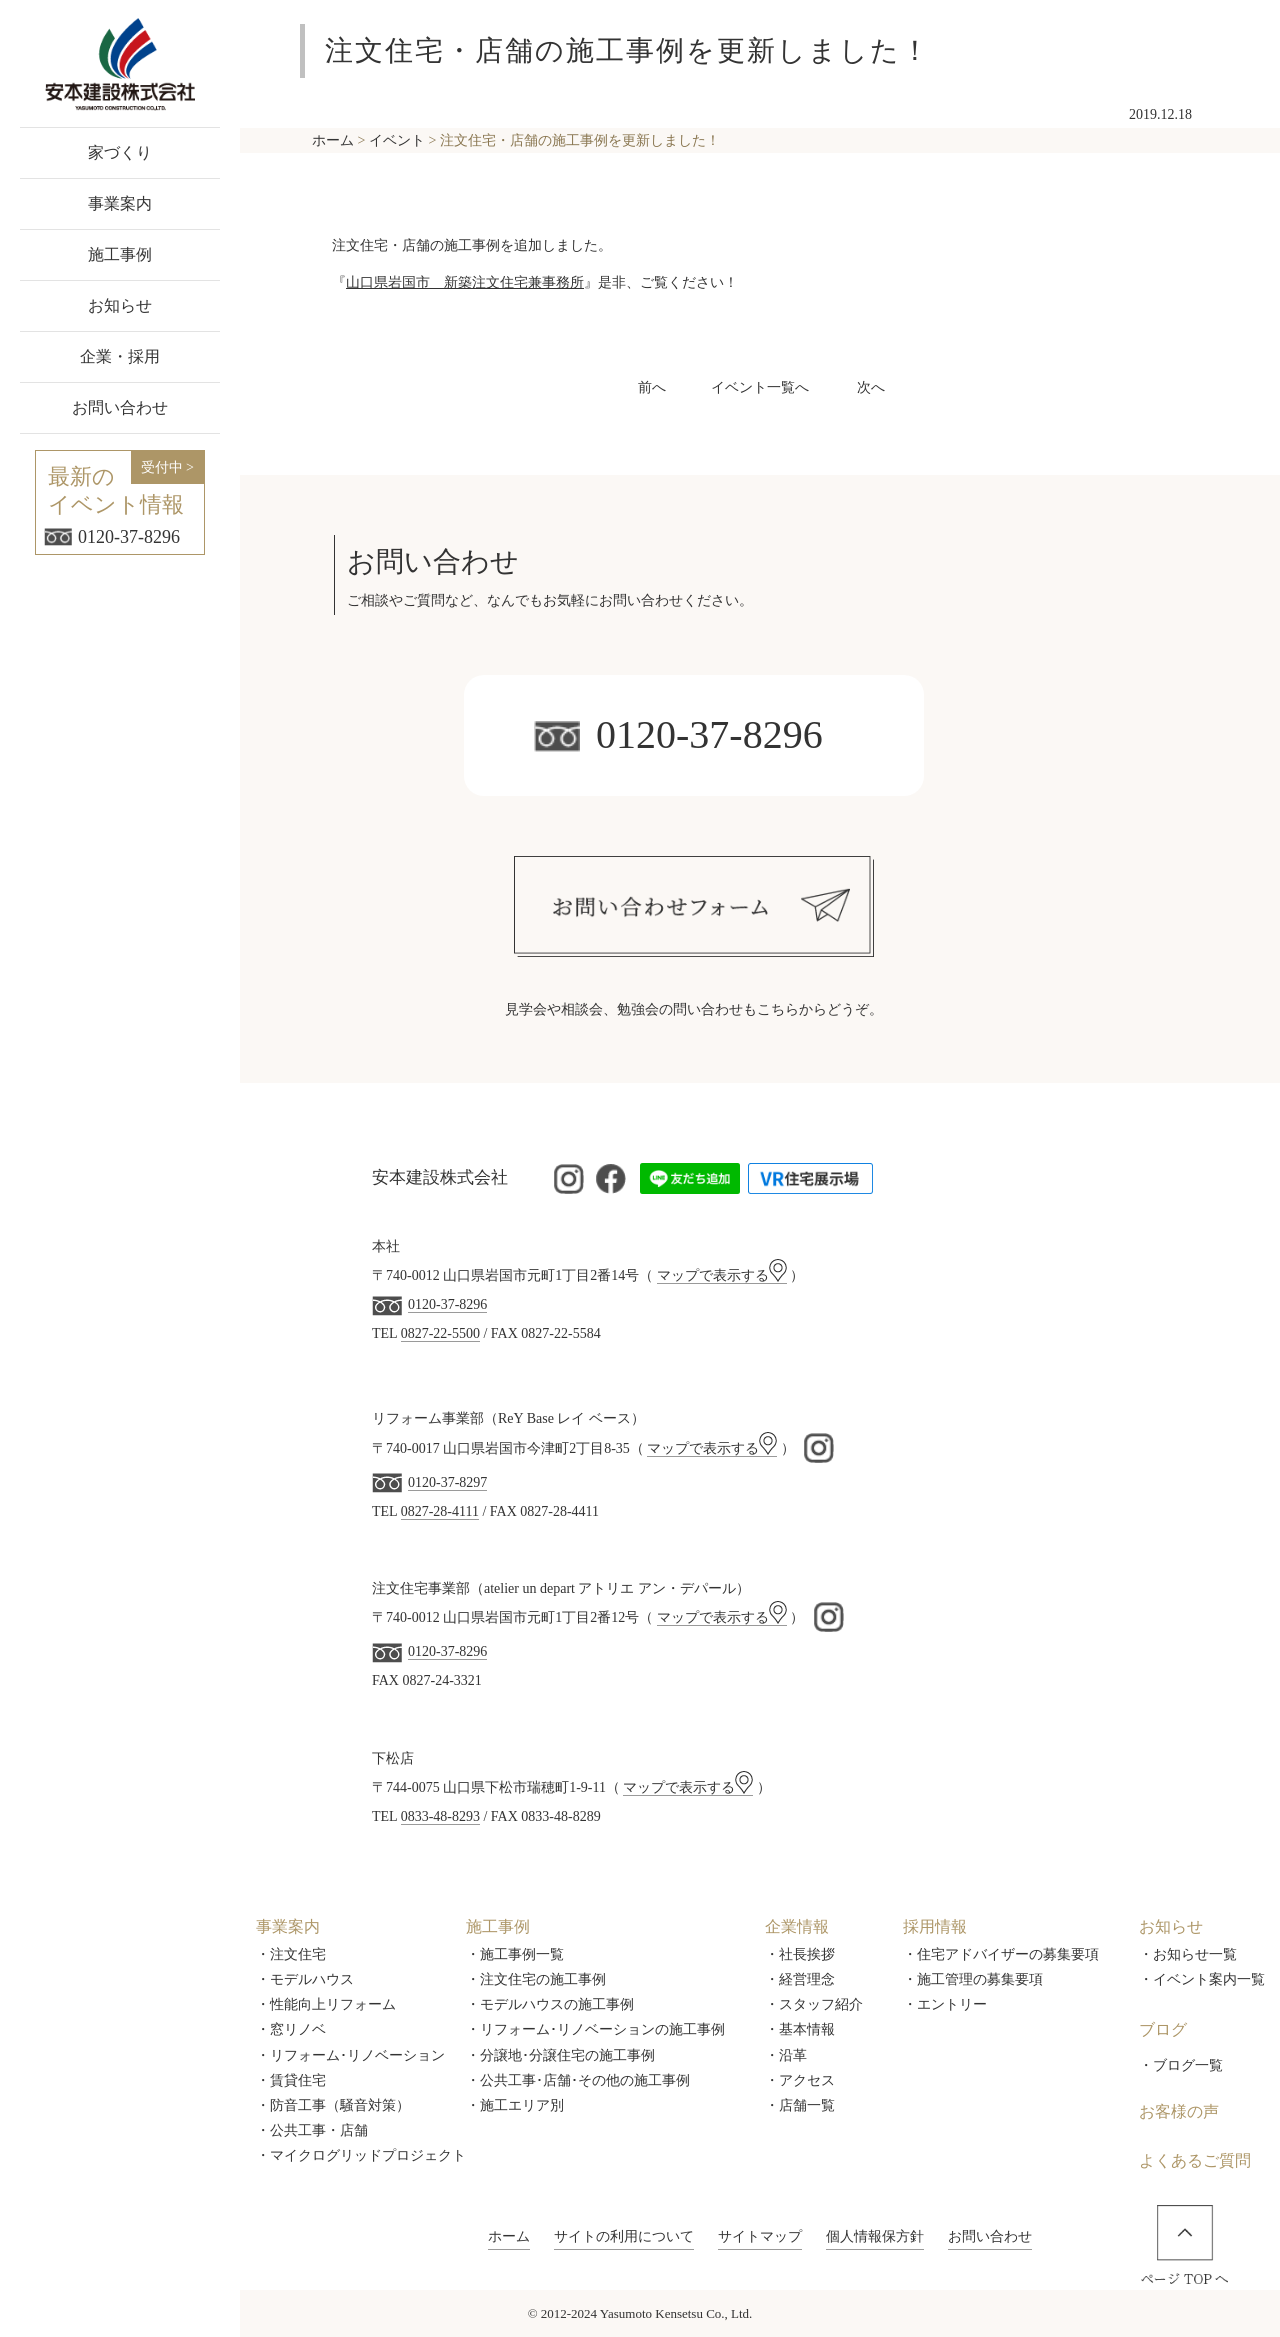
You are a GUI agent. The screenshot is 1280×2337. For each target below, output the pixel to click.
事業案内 (120, 203)
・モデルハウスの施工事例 (550, 2004)
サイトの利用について (624, 2236)
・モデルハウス (305, 1979)
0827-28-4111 (440, 1511)
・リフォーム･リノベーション (350, 2055)
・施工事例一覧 (515, 1954)
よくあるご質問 (1195, 2160)
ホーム (509, 2236)
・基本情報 (800, 2029)
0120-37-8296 (112, 537)
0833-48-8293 (440, 1816)
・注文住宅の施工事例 (536, 1979)
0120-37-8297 (447, 1482)
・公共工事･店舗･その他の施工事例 (578, 2080)
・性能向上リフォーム (326, 2004)
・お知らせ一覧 (1188, 1954)
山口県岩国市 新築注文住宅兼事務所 (465, 282)
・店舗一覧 (800, 2105)
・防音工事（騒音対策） (333, 2105)
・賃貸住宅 (291, 2080)
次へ (871, 387)
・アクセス (800, 2080)
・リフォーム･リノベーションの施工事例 (595, 2029)
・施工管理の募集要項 (973, 1979)
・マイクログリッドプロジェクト (361, 2155)
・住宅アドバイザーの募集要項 (1001, 1954)
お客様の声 (1179, 2111)
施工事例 (120, 254)
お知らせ (120, 305)
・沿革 (786, 2055)
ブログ (1163, 2029)
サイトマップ (760, 2236)
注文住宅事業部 (421, 1588)
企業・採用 (120, 356)
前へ (652, 387)
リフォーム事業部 (428, 1418)
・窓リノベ (291, 2029)
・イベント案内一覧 (1202, 1979)
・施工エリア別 (515, 2105)
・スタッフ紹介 (814, 2004)
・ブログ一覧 (1181, 2065)
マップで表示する (722, 1275)
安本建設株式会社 (440, 1177)
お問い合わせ (120, 407)
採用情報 (935, 1926)
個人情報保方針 (875, 2236)
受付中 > (167, 467)
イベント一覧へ (760, 387)
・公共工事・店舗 (312, 2130)
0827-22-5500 (440, 1333)
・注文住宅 (291, 1954)
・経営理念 (800, 1979)
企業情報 (797, 1926)
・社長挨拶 (800, 1954)
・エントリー (945, 2004)
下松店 (393, 1758)
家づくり (120, 152)
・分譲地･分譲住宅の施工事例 (560, 2055)
